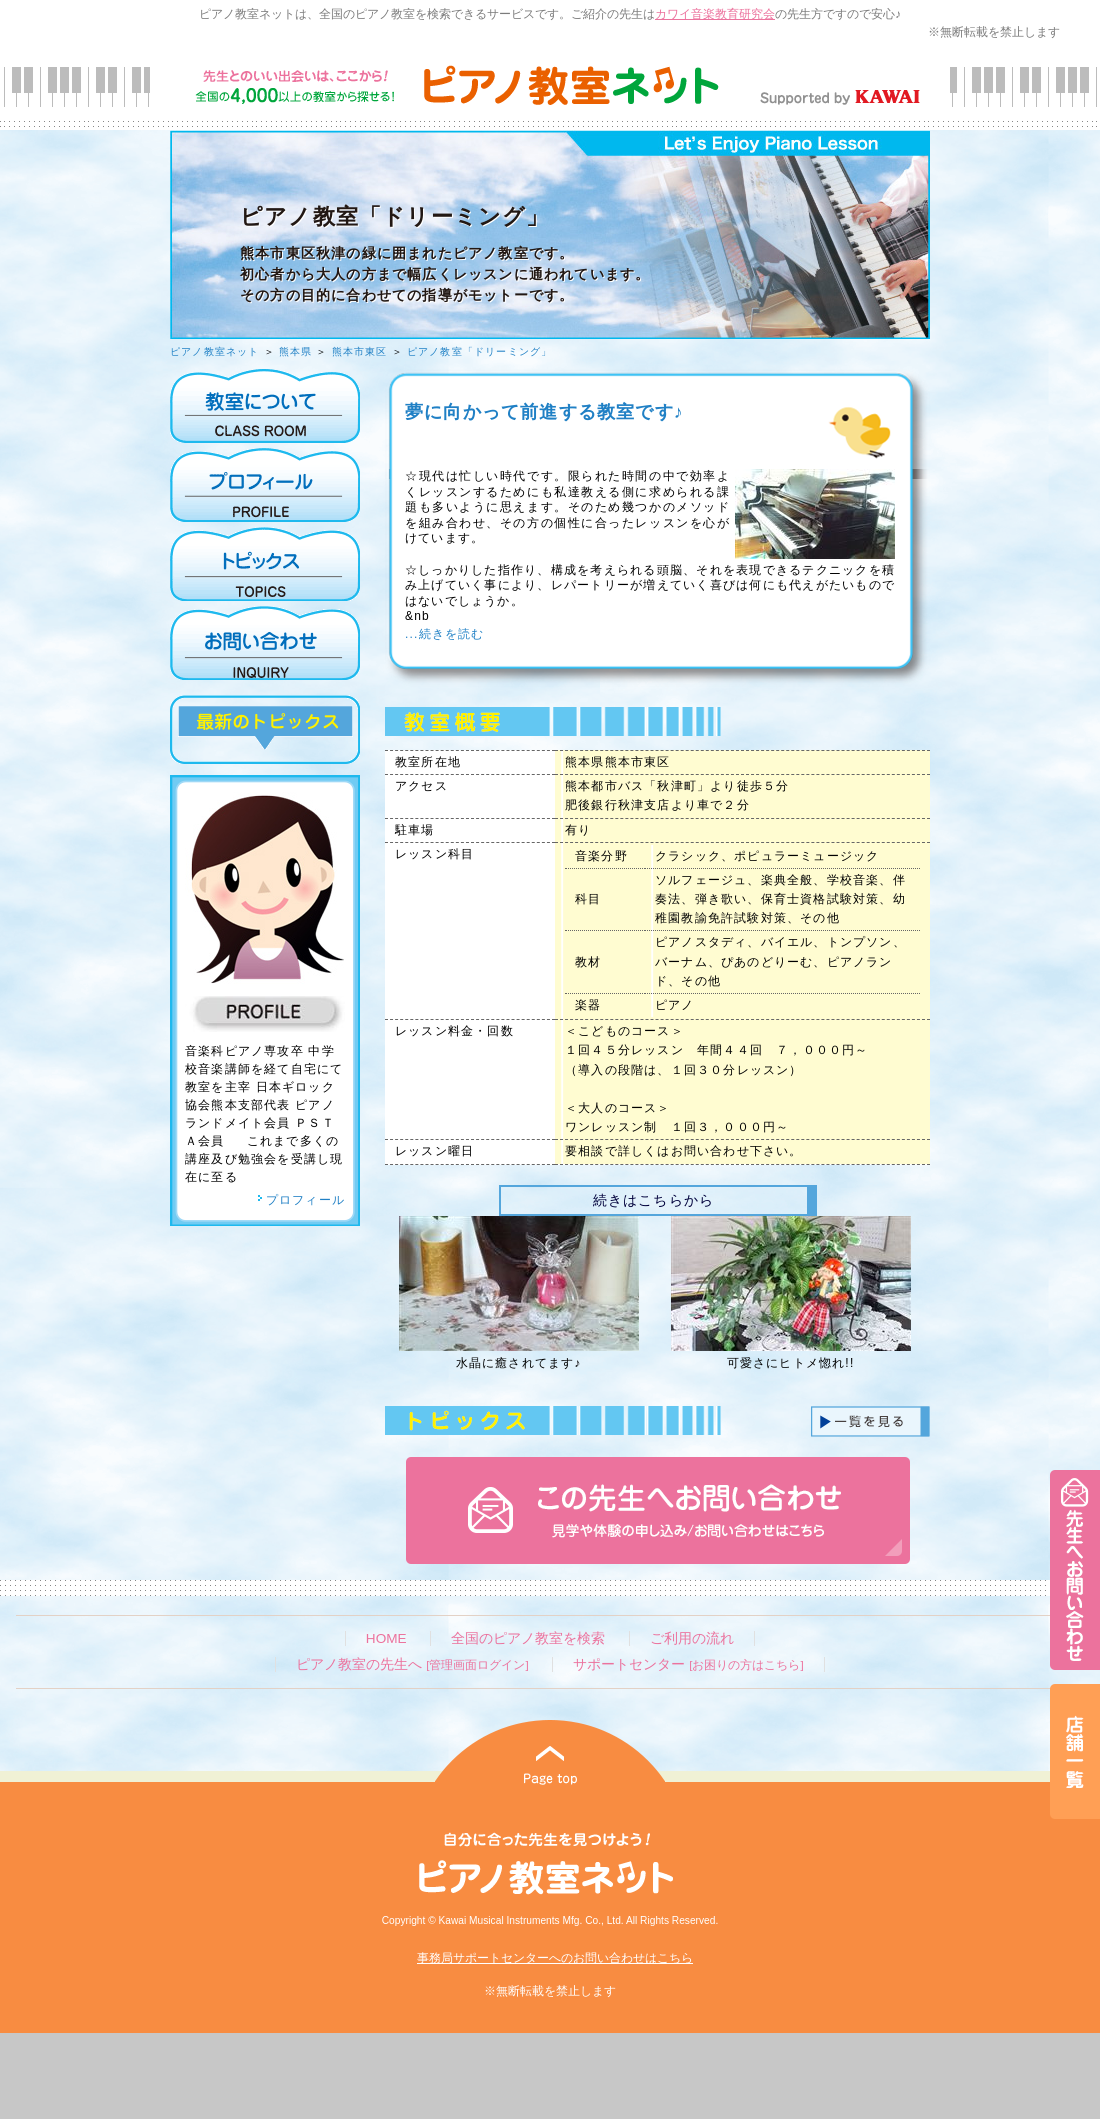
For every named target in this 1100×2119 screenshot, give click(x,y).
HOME (386, 1638)
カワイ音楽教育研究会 (715, 14)
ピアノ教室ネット (215, 351)
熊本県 (296, 351)
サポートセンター (688, 1664)
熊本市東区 (360, 351)
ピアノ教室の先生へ (412, 1664)
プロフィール (301, 1200)
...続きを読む (445, 634)
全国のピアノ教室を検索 (528, 1638)
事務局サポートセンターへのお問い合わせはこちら (555, 1958)
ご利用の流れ (692, 1638)
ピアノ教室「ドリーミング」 (480, 351)
